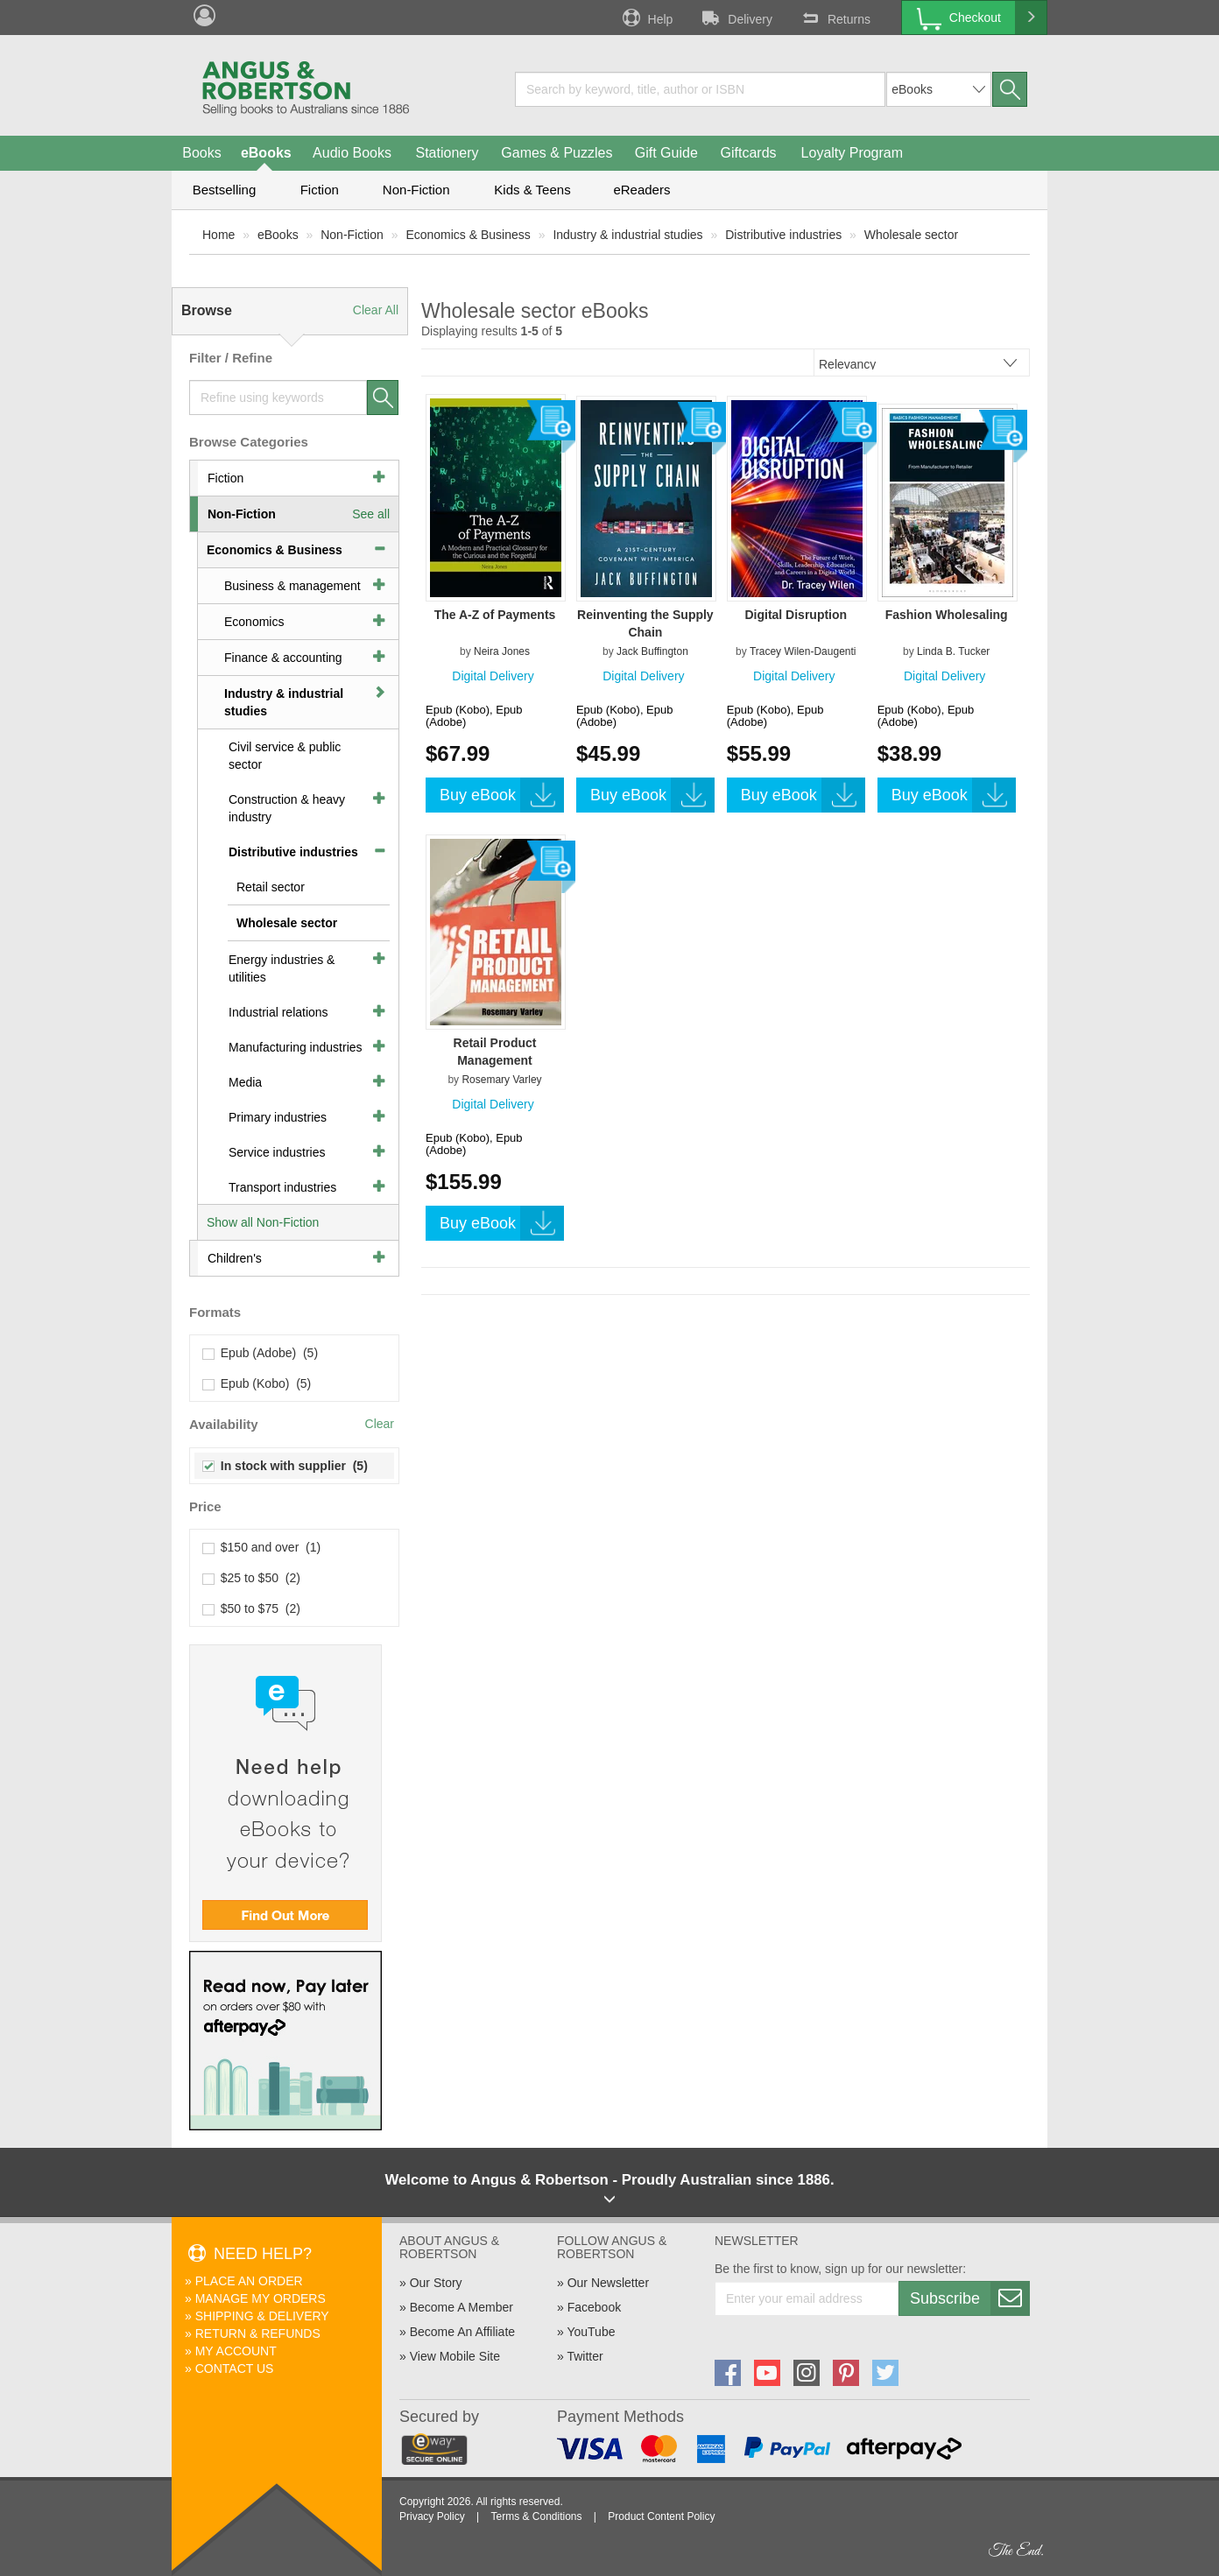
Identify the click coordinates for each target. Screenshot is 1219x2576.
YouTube (591, 2332)
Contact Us (234, 2368)
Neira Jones (502, 651)
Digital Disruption (795, 615)
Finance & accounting (283, 658)
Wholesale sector (911, 235)
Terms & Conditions (535, 2516)
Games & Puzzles (556, 152)
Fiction (319, 189)
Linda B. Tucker (953, 651)
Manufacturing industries (296, 1047)
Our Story (436, 2283)
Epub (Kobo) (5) (257, 1383)
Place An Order (249, 2281)
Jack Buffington (652, 651)
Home (218, 235)
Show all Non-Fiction (263, 1222)
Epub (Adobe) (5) (260, 1353)
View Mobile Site (455, 2356)
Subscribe (969, 2298)
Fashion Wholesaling (946, 615)
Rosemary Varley (501, 1079)
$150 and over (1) (262, 1547)
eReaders (641, 189)
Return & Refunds (258, 2333)
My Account (236, 2351)
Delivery (735, 17)
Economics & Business (467, 235)
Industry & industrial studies (627, 235)
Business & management (292, 586)
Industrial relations (278, 1012)
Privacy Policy (432, 2516)
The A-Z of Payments (495, 615)
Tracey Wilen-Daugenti (803, 651)
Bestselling (225, 189)
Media (245, 1082)
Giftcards (749, 152)
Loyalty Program (852, 152)
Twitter (584, 2356)
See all (371, 514)
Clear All (375, 310)
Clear (379, 1424)
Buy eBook (502, 795)
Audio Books (352, 152)
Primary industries (278, 1117)
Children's (235, 1258)
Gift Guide (666, 152)
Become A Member (461, 2307)
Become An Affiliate (462, 2332)
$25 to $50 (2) (251, 1578)
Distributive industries (783, 235)
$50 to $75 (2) (251, 1608)
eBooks (266, 152)
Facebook (594, 2307)
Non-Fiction (416, 189)
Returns (834, 17)
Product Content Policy (661, 2516)
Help (646, 17)
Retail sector (270, 887)
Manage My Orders (260, 2298)
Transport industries (282, 1187)
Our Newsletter (608, 2283)
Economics (254, 622)
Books (201, 152)
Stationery (446, 152)
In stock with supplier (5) (285, 1466)
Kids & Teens (532, 189)
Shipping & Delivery (262, 2316)
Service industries (277, 1152)
